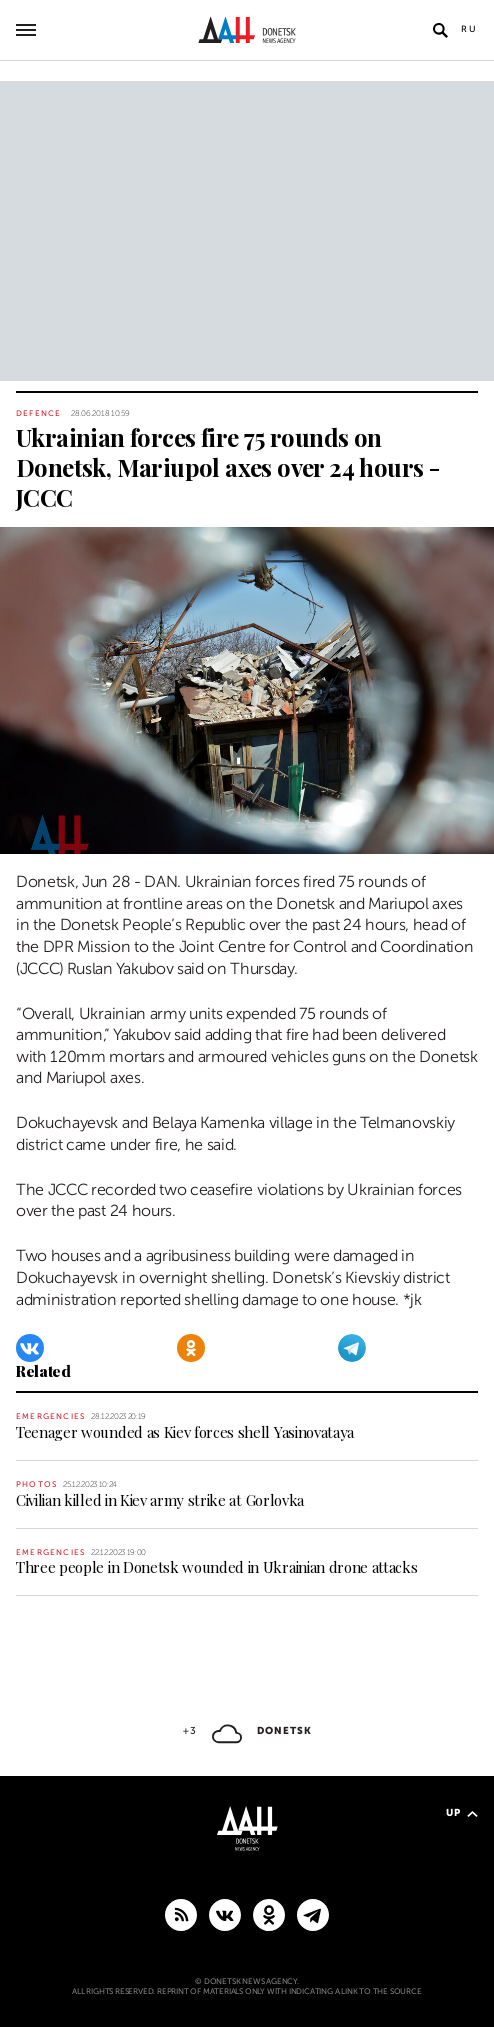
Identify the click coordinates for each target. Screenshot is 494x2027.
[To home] (247, 30)
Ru (469, 29)
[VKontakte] (30, 1348)
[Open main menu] (26, 30)
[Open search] (440, 30)
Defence (38, 413)
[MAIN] (313, 1914)
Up (462, 1812)
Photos (36, 1484)
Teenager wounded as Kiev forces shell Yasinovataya (185, 1432)
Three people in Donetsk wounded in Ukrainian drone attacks (216, 1567)
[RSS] (181, 1914)
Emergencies (50, 1416)
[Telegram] (352, 1348)
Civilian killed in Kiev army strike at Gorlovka (160, 1500)
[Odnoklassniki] (191, 1348)
